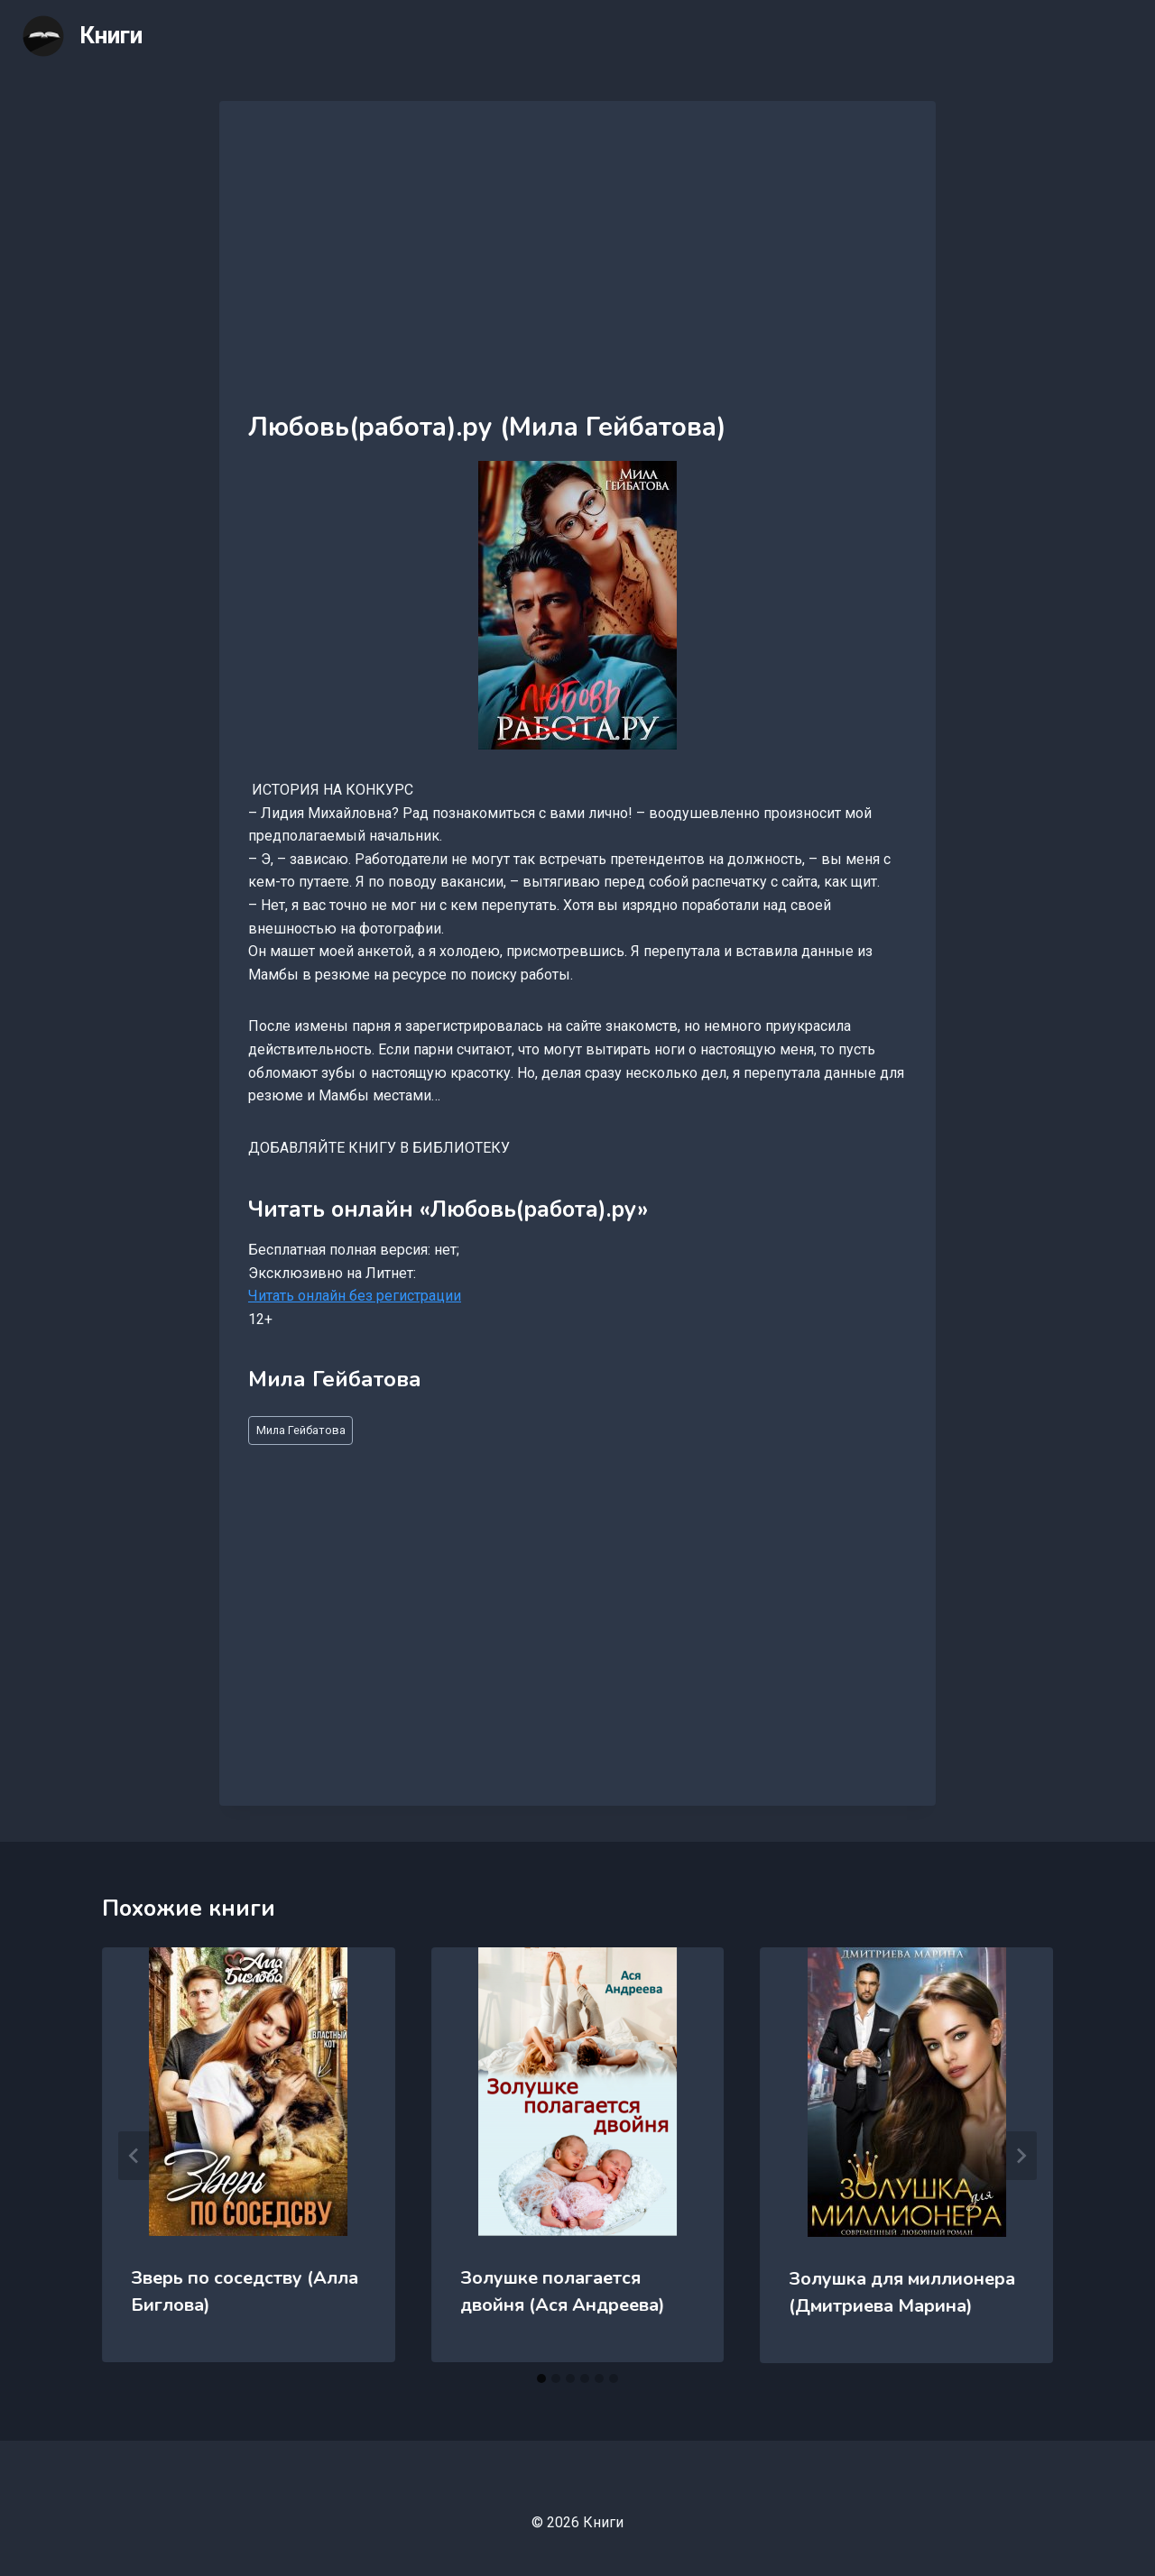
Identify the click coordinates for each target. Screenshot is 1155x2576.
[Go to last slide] (134, 2155)
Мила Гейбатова (301, 1430)
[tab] (541, 2378)
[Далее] (1020, 2155)
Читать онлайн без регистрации (354, 1295)
